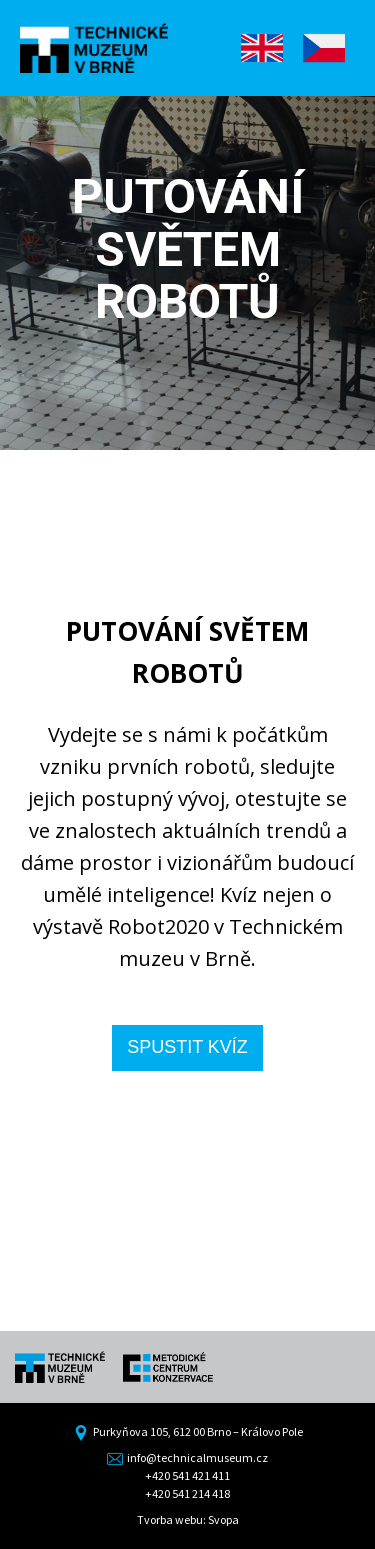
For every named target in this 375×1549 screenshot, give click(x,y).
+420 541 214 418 (187, 1493)
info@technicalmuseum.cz (187, 1457)
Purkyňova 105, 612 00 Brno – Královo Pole (188, 1431)
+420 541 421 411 (187, 1475)
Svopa (223, 1519)
